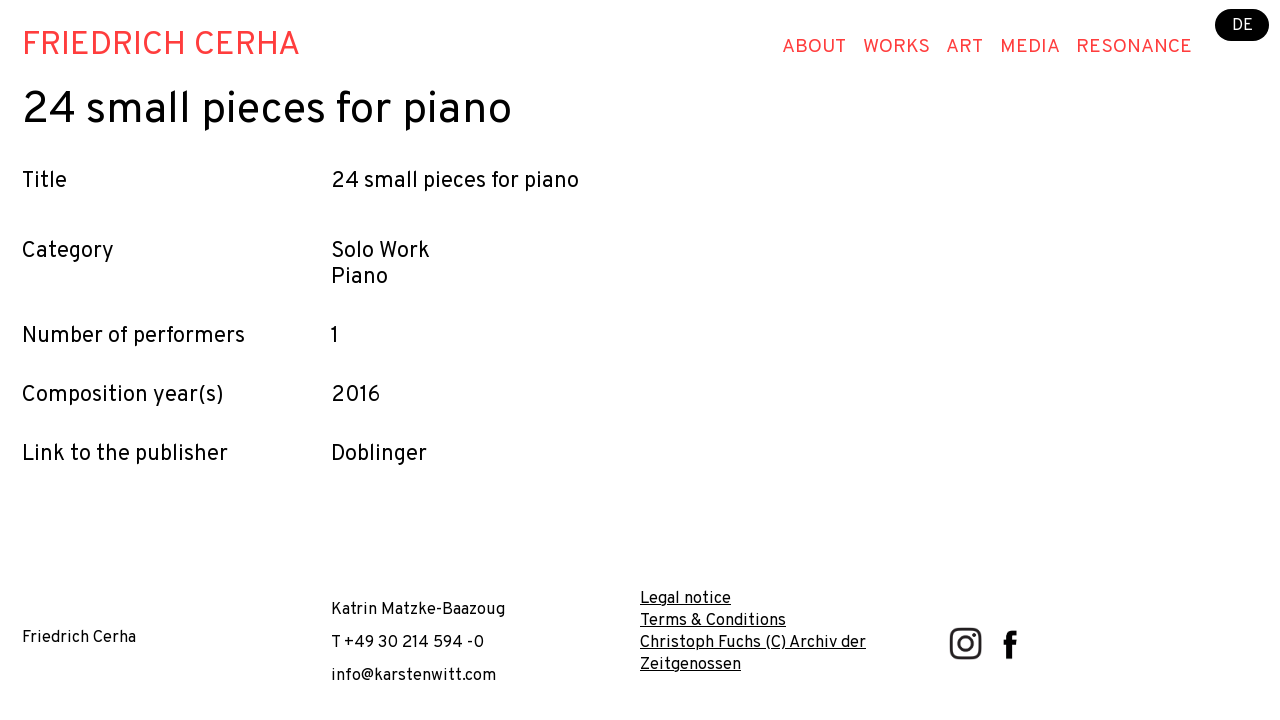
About (814, 47)
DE (1242, 24)
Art (964, 47)
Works (896, 47)
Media (1030, 47)
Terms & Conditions (713, 620)
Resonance (1134, 47)
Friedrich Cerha (161, 46)
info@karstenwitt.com (413, 675)
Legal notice (685, 598)
